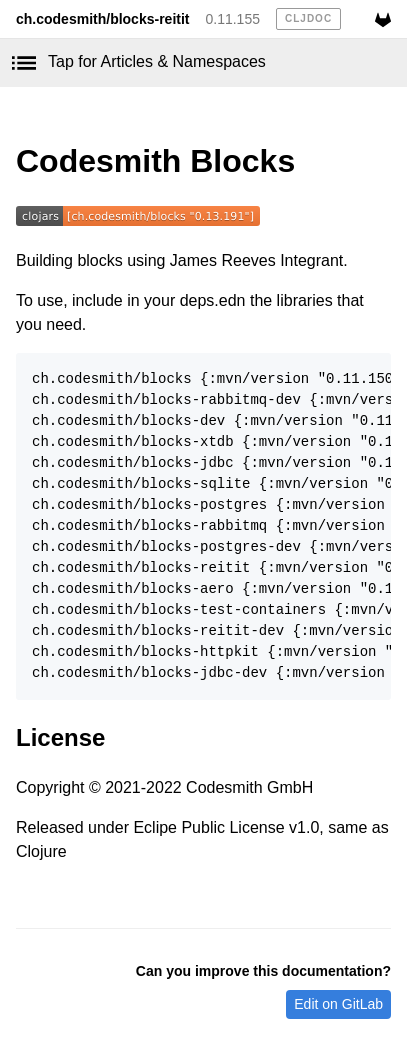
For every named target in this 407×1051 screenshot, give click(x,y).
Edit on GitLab (338, 1004)
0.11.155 (232, 19)
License (60, 737)
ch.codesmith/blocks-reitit (102, 19)
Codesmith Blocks (155, 161)
